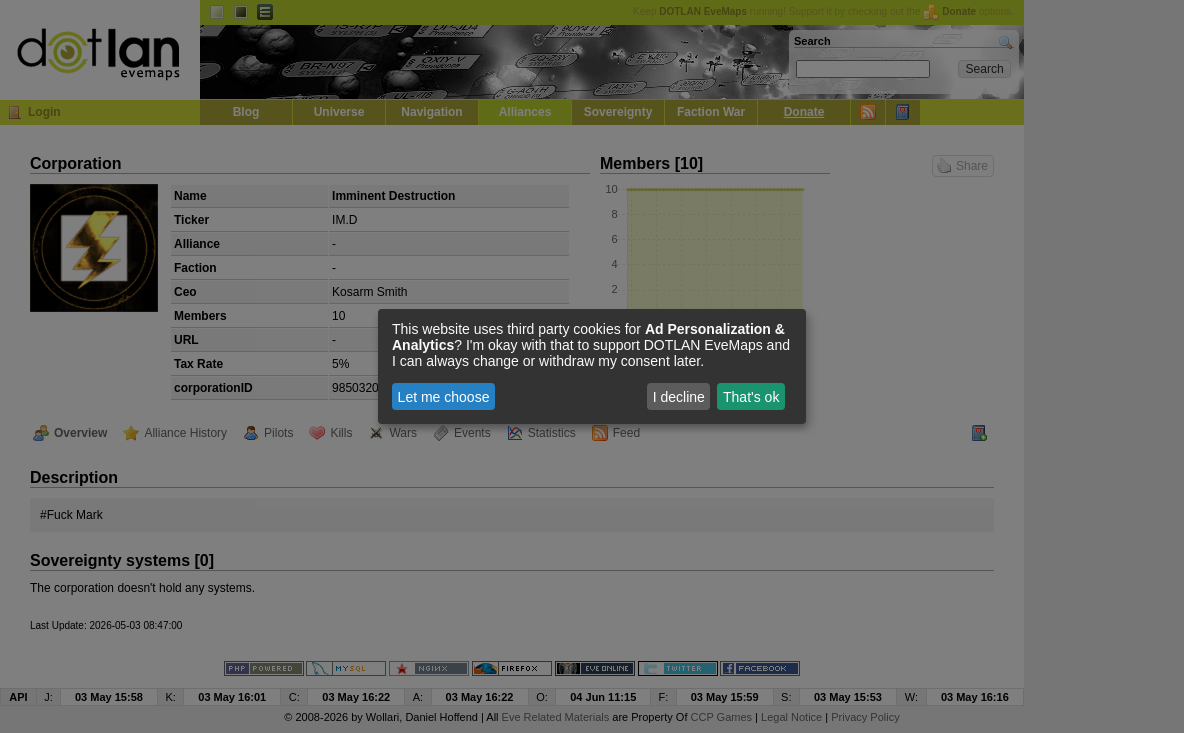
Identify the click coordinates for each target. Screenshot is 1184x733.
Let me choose (444, 397)
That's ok (751, 397)
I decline (679, 397)
